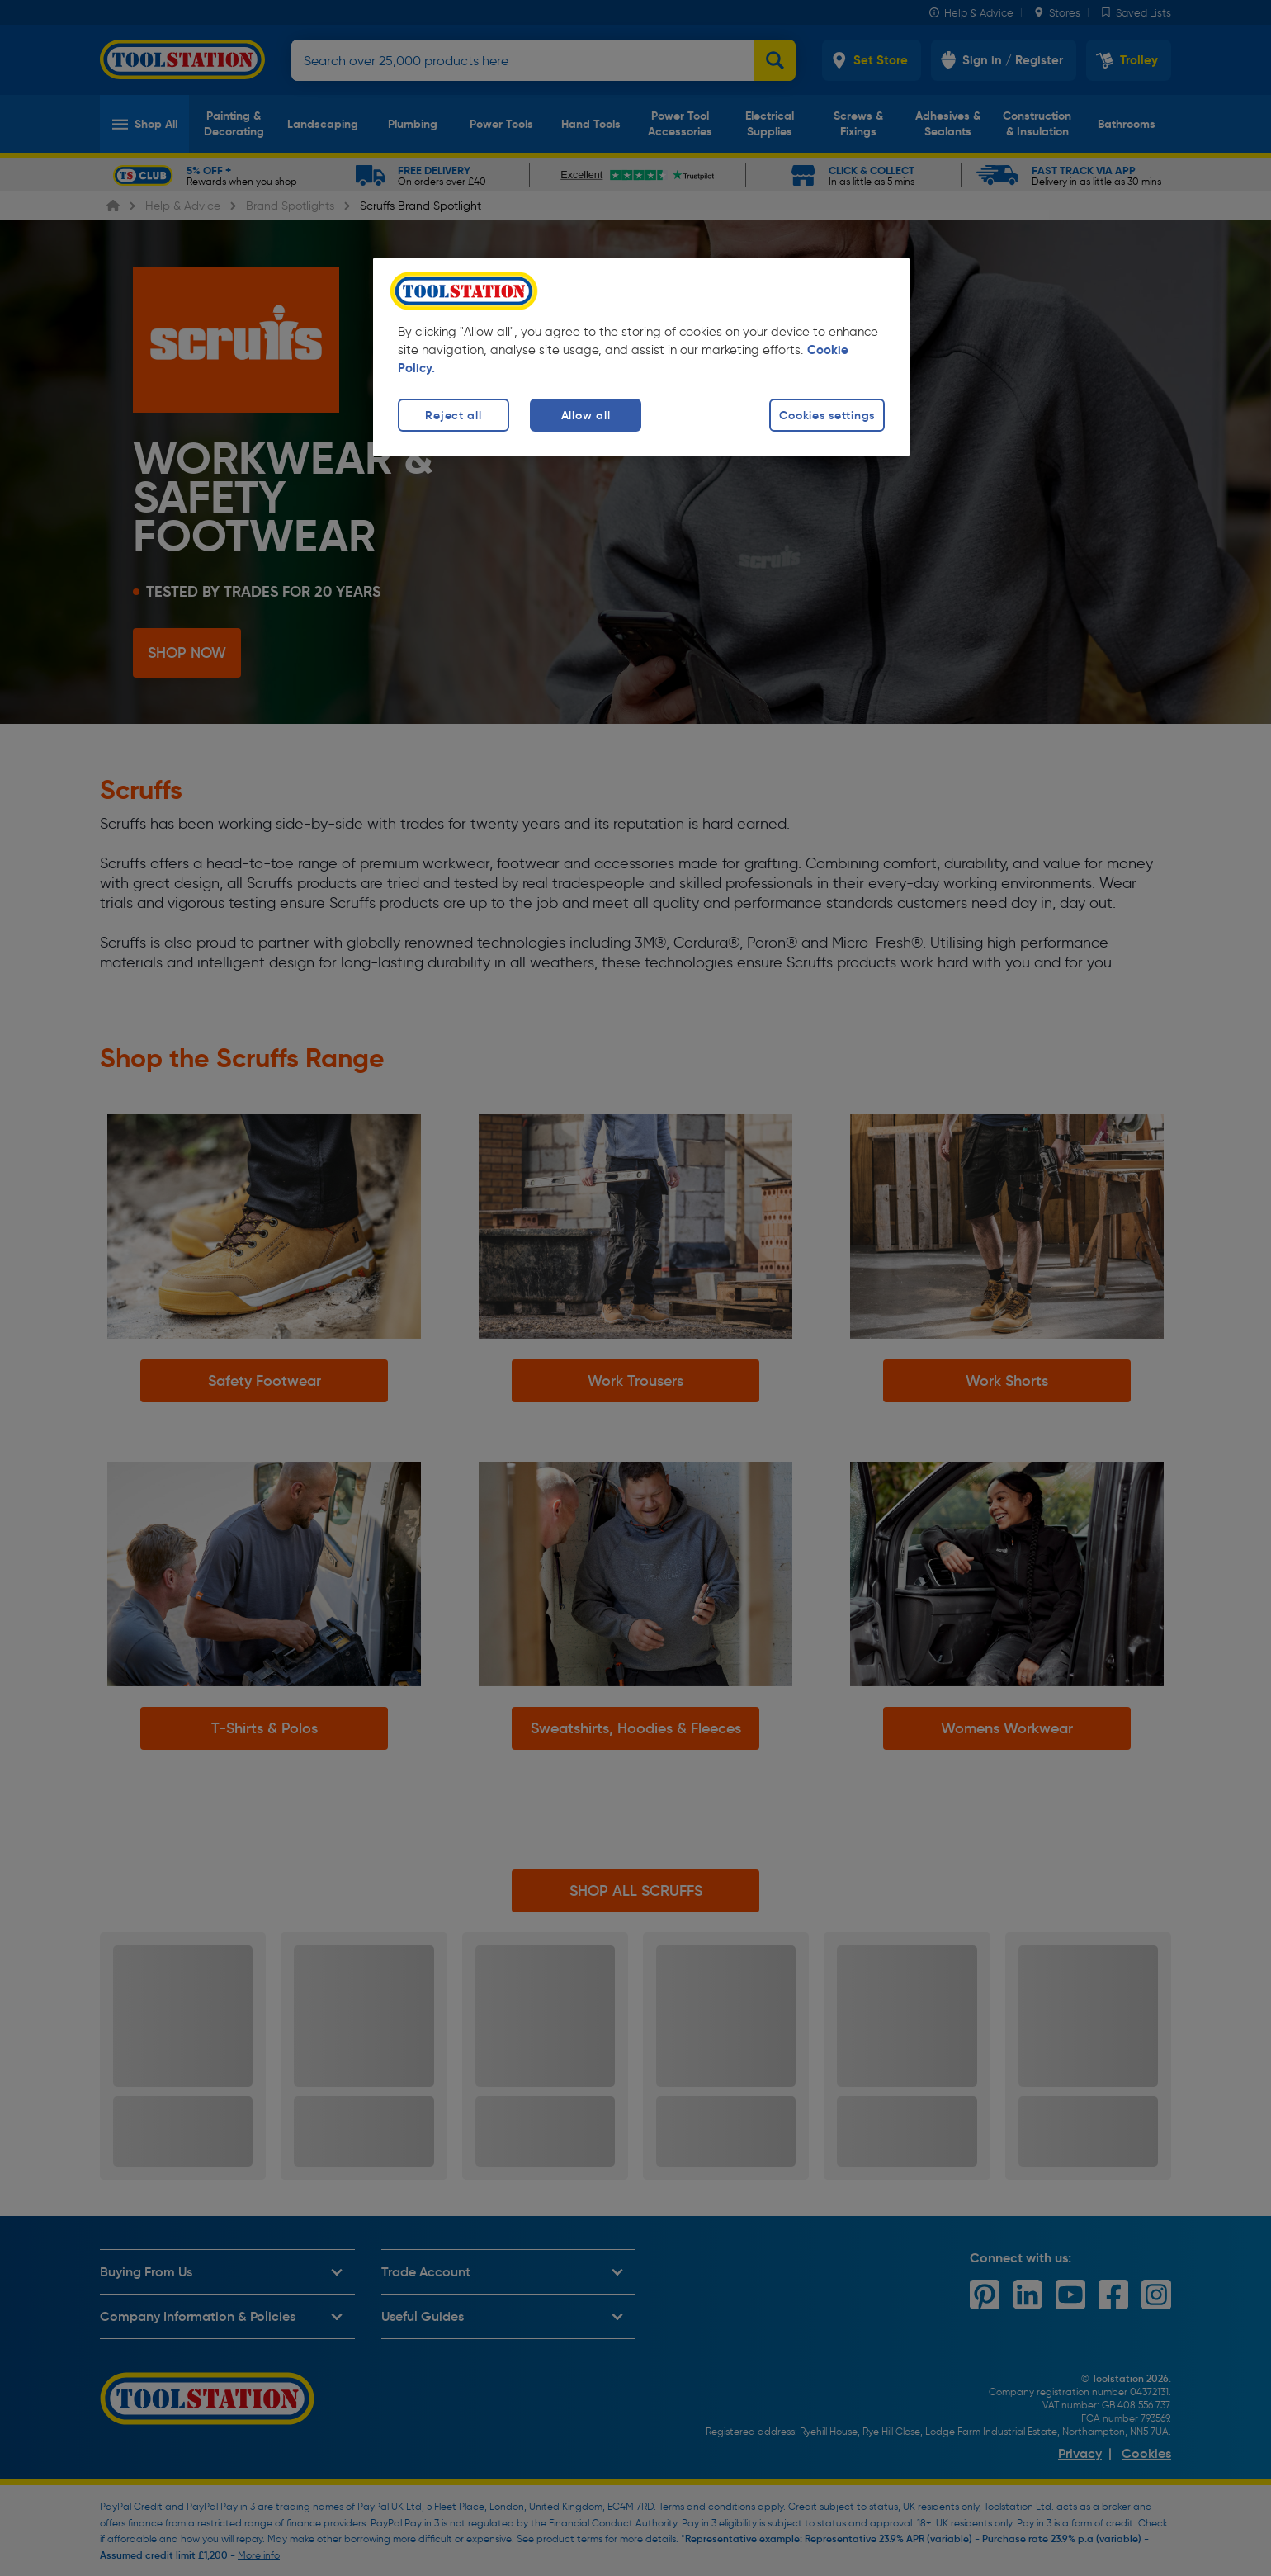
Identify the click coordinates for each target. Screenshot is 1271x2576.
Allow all (585, 415)
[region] (641, 357)
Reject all (453, 415)
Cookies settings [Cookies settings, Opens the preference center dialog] (827, 415)
